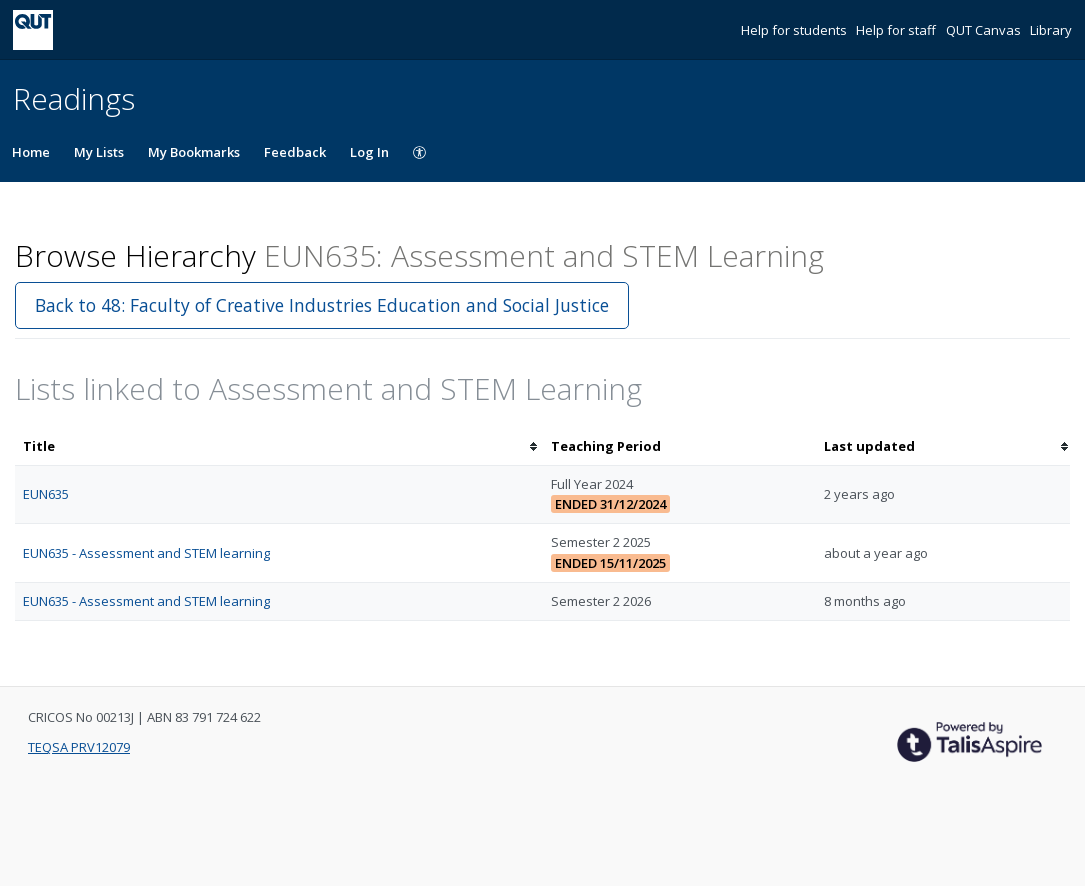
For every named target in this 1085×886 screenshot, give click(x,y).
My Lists (99, 152)
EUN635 (46, 494)
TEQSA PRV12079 (79, 747)
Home (31, 152)
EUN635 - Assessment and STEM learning (146, 553)
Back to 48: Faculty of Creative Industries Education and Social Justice (322, 305)
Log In (369, 152)
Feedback (295, 152)
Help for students (795, 30)
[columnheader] (279, 446)
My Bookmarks (194, 152)
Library (1051, 30)
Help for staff (897, 30)
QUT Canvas (985, 30)
